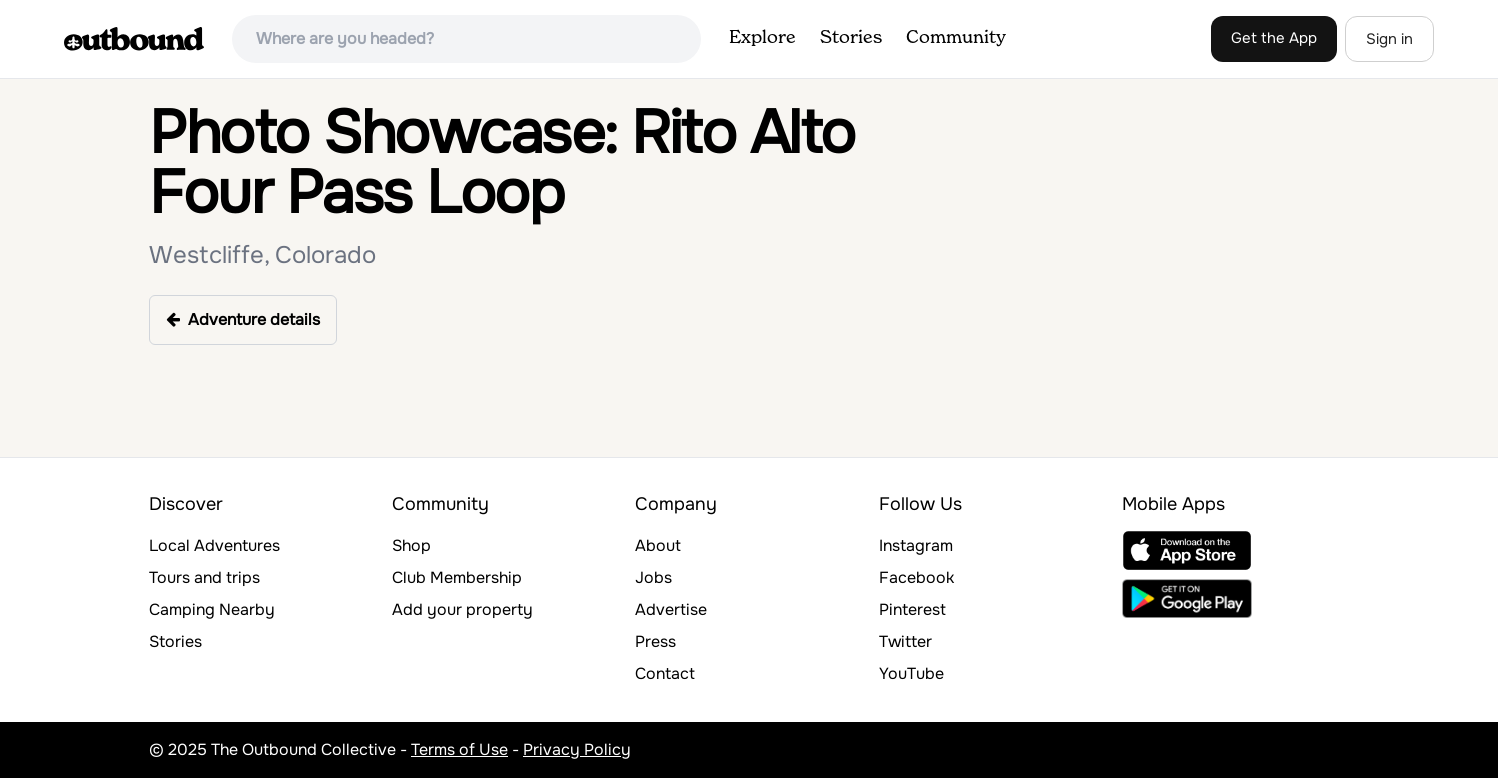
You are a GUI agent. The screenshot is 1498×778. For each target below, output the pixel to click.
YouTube (911, 673)
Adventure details (243, 319)
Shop (411, 545)
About (658, 545)
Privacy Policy (577, 749)
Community (956, 38)
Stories (851, 38)
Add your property (462, 609)
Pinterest (912, 609)
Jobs (653, 577)
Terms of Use (459, 749)
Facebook (916, 577)
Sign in (1389, 39)
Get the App (1274, 38)
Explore (762, 38)
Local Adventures (214, 545)
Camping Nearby (212, 609)
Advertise (671, 609)
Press (655, 641)
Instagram (916, 545)
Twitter (905, 641)
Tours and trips (204, 577)
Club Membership (457, 577)
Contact (665, 673)
